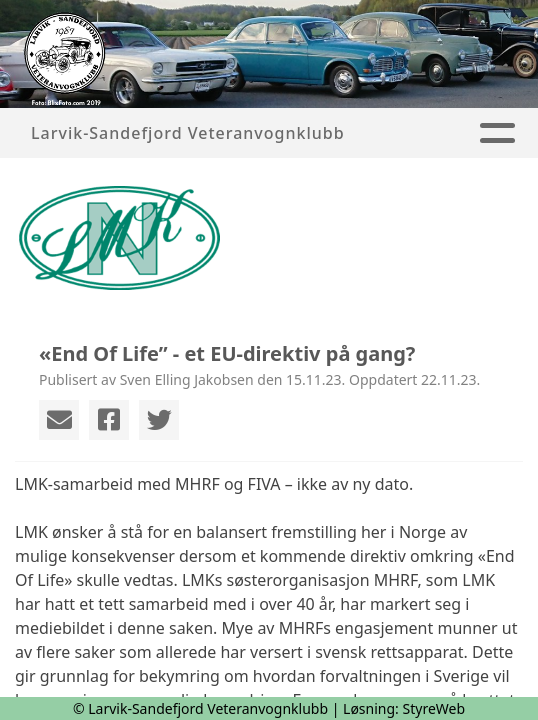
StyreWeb (434, 708)
